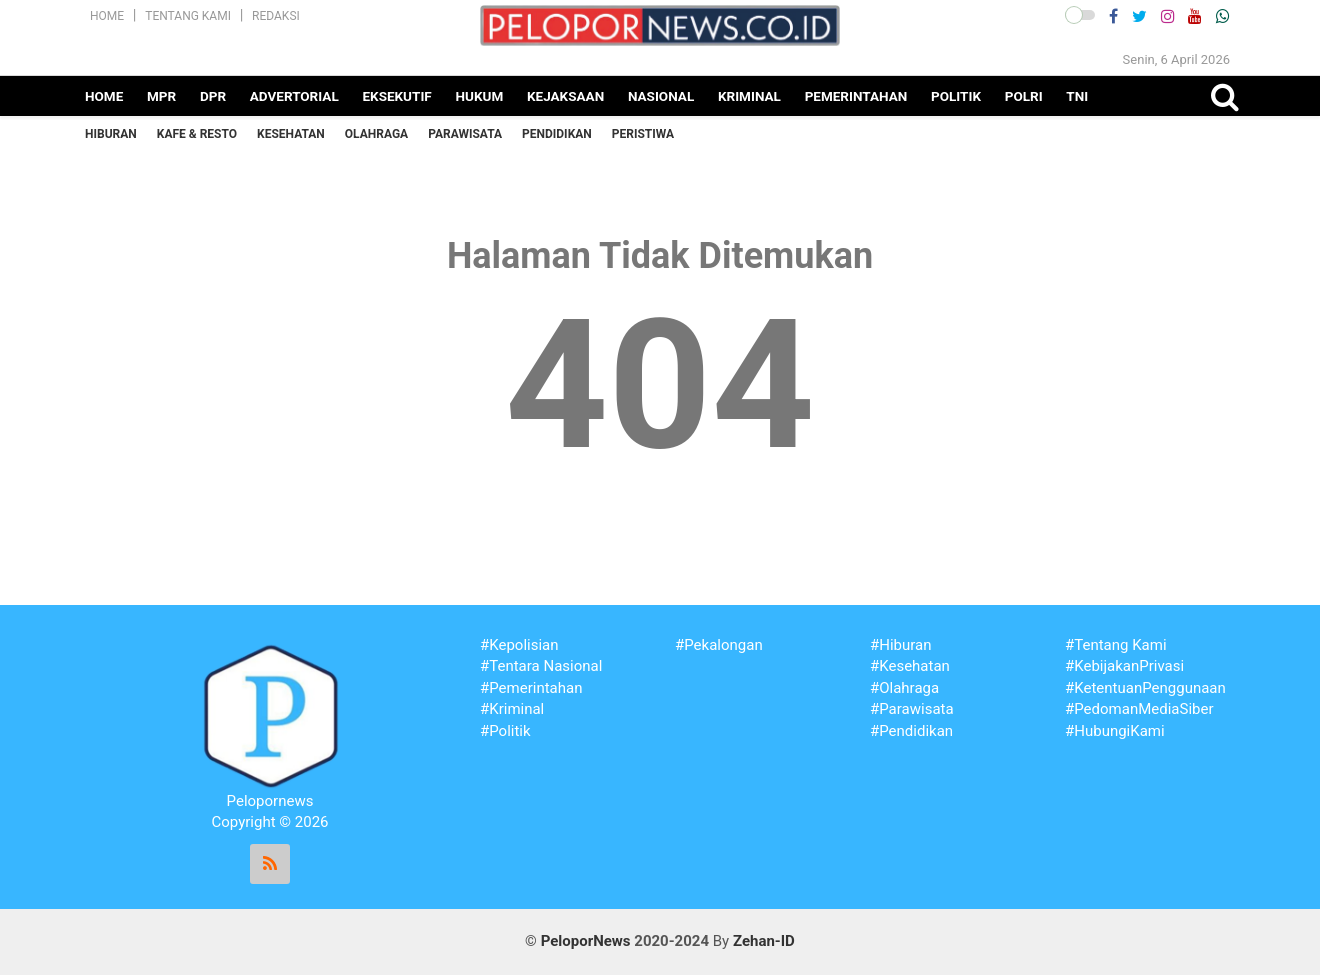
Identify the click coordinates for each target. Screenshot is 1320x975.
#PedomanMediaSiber (1139, 709)
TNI (1077, 96)
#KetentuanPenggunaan (1145, 688)
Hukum (479, 96)
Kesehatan (291, 134)
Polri (1024, 96)
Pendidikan (557, 134)
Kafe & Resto (197, 134)
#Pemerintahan (531, 688)
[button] (1080, 15)
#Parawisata (912, 709)
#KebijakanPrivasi (1124, 666)
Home (107, 16)
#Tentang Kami (1116, 645)
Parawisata (465, 134)
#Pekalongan (719, 645)
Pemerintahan (856, 96)
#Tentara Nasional (541, 666)
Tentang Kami (188, 16)
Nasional (661, 96)
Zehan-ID (764, 941)
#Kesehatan (910, 666)
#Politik (505, 731)
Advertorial (294, 96)
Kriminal (749, 96)
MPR (161, 96)
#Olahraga (904, 688)
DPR (213, 96)
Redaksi (276, 16)
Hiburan (111, 134)
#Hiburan (901, 645)
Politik (956, 96)
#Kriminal (512, 709)
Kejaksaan (565, 96)
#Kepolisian (519, 645)
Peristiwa (643, 134)
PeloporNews (586, 941)
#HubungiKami (1115, 731)
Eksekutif (396, 96)
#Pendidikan (911, 731)
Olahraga (376, 134)
